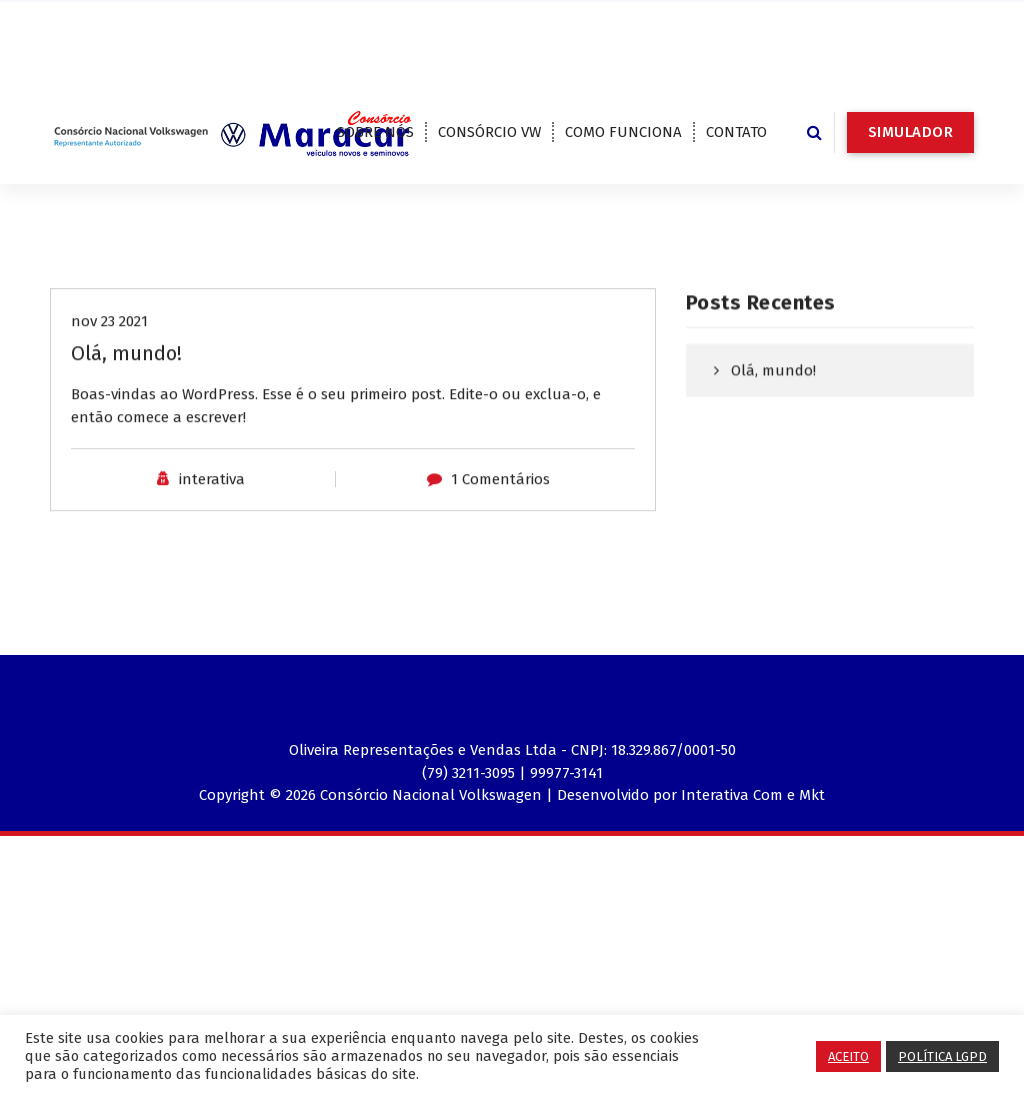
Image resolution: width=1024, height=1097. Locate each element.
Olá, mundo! (126, 378)
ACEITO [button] (848, 1056)
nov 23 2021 (109, 346)
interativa (212, 504)
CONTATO (736, 132)
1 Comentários (500, 504)
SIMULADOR (911, 132)
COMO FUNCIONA (623, 132)
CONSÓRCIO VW (489, 132)
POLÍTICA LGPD (942, 1056)
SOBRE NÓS (375, 132)
